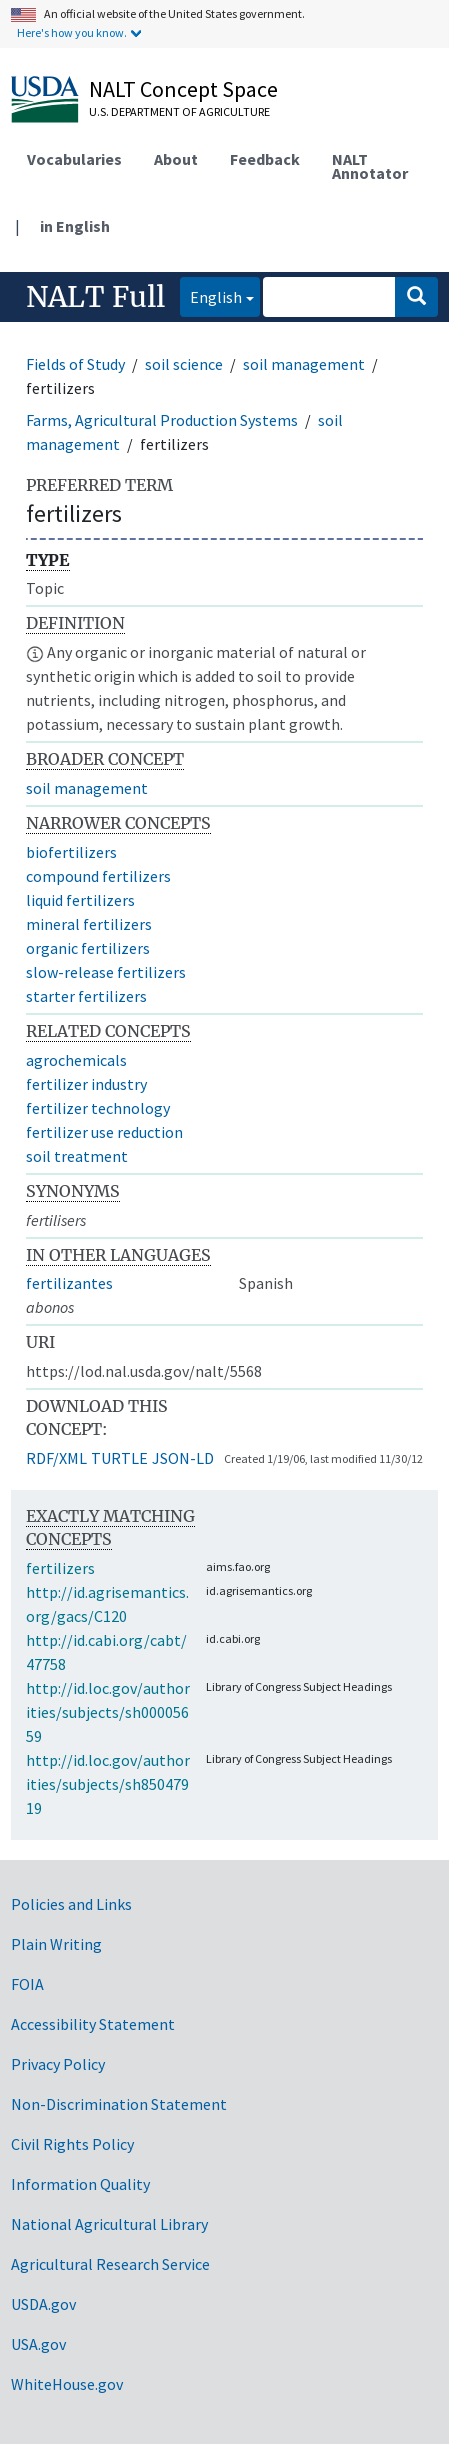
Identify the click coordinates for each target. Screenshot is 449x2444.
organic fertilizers (88, 948)
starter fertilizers (86, 996)
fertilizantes (69, 1283)
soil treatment (77, 1156)
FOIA (27, 1984)
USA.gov (38, 2344)
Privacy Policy (58, 2064)
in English (75, 226)
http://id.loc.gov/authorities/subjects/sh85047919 (108, 1784)
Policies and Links (71, 1904)
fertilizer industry (86, 1084)
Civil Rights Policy (72, 2144)
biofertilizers (71, 852)
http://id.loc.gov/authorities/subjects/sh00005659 (108, 1712)
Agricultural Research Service (110, 2264)
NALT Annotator (370, 166)
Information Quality (80, 2184)
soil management (304, 364)
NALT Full (95, 297)
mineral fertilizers (89, 924)
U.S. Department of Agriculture (179, 111)
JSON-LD (183, 1458)
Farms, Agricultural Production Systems (162, 420)
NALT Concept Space (183, 89)
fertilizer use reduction (104, 1132)
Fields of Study (75, 364)
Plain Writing (56, 1944)
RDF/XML (56, 1458)
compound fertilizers (98, 876)
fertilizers (60, 1568)
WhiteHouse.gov (67, 2384)
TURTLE (119, 1458)
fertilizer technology (98, 1108)
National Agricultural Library (109, 2224)
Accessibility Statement (93, 2024)
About (176, 159)
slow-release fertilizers (106, 972)
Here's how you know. (72, 32)
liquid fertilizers (80, 900)
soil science (184, 364)
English (211, 295)
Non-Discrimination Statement (119, 2104)
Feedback (265, 159)
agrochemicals (76, 1060)
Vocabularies (74, 159)
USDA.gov (43, 2304)
